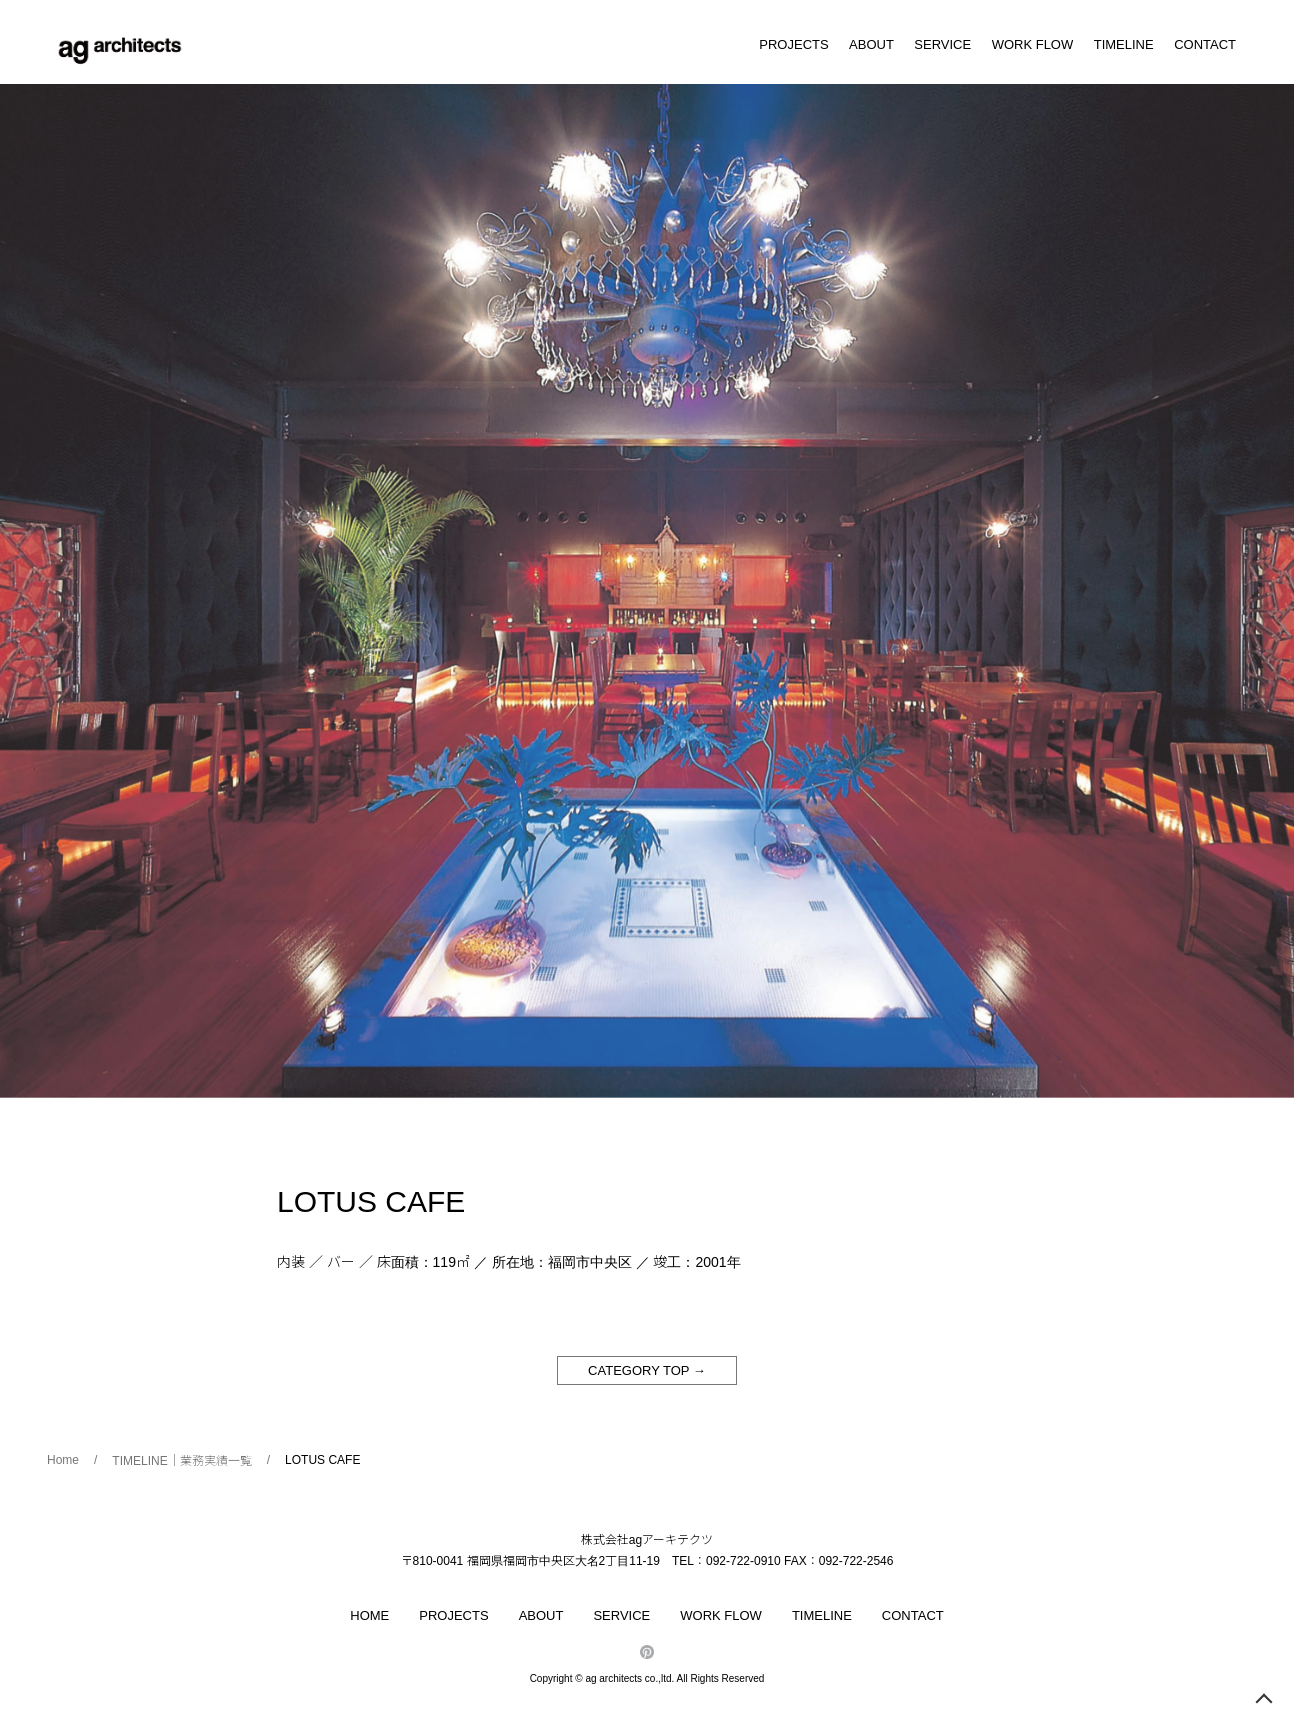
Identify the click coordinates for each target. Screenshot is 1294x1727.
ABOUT (871, 44)
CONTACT (1205, 44)
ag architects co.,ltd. (629, 1678)
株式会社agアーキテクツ (647, 1540)
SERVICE (942, 44)
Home (63, 1460)
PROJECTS (793, 44)
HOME (369, 1615)
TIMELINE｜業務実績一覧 (181, 1461)
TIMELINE (1124, 44)
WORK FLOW (1033, 44)
